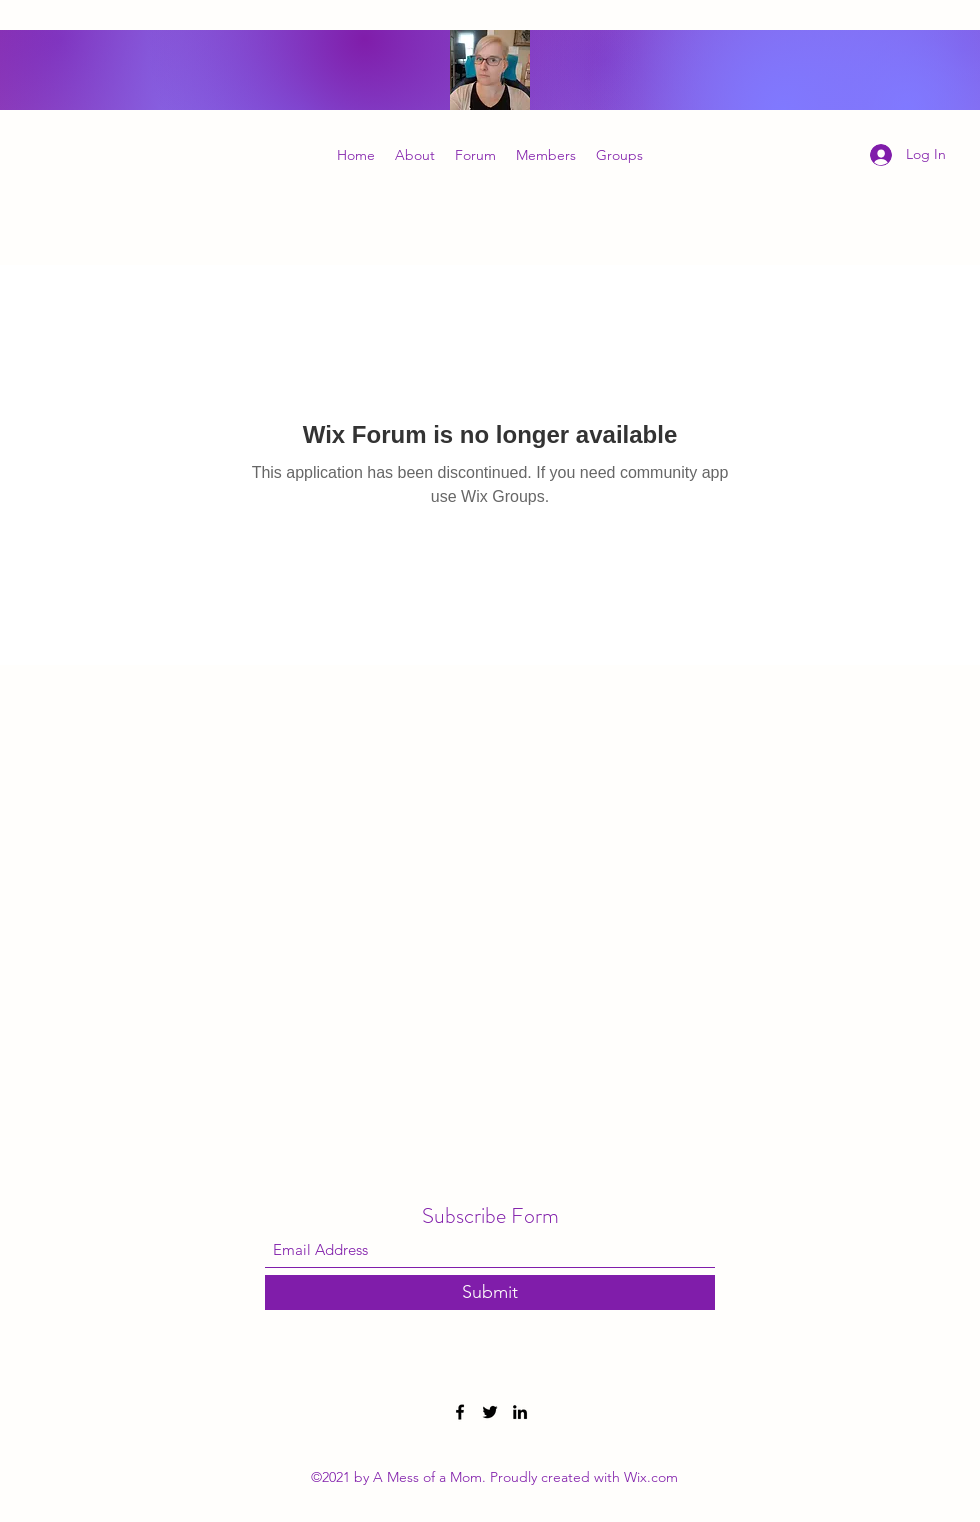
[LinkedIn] (520, 1412)
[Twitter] (490, 1412)
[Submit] (490, 1292)
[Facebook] (460, 1412)
